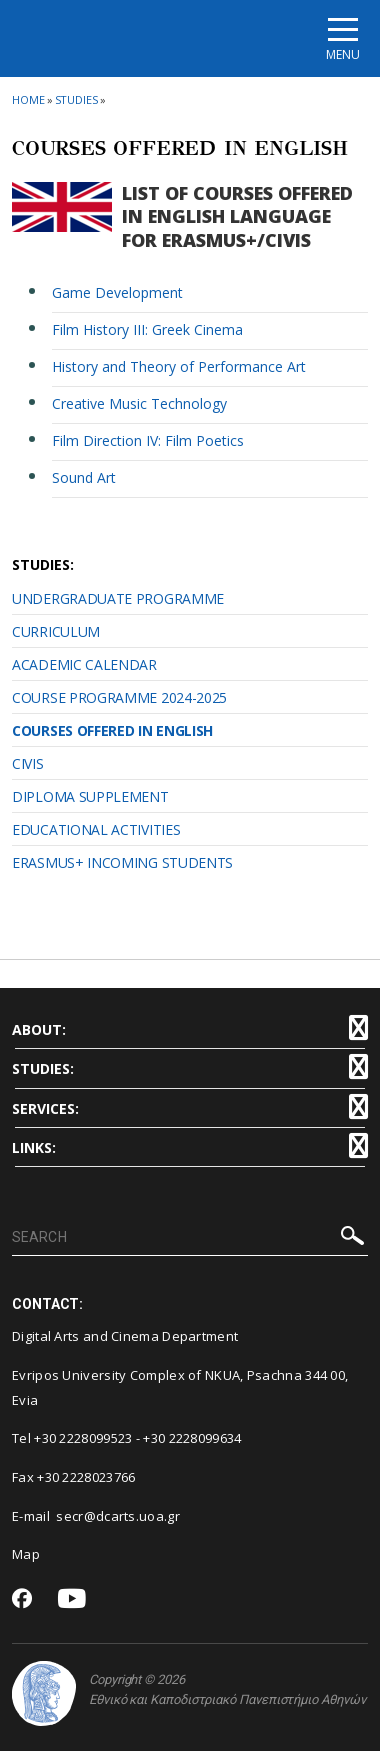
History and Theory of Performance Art (179, 366)
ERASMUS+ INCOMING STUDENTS (122, 862)
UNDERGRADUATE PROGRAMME (118, 598)
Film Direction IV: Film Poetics (148, 440)
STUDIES (76, 99)
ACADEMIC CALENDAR (84, 664)
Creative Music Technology (139, 403)
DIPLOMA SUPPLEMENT (90, 796)
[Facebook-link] (22, 1600)
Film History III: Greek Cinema (147, 329)
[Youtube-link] (72, 1599)
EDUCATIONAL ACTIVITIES (96, 829)
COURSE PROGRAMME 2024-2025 (119, 697)
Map (26, 1554)
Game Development (117, 292)
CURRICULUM (56, 631)
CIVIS (28, 763)
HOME (28, 99)
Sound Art (84, 477)
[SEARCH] (190, 1238)
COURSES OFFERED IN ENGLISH (112, 730)
